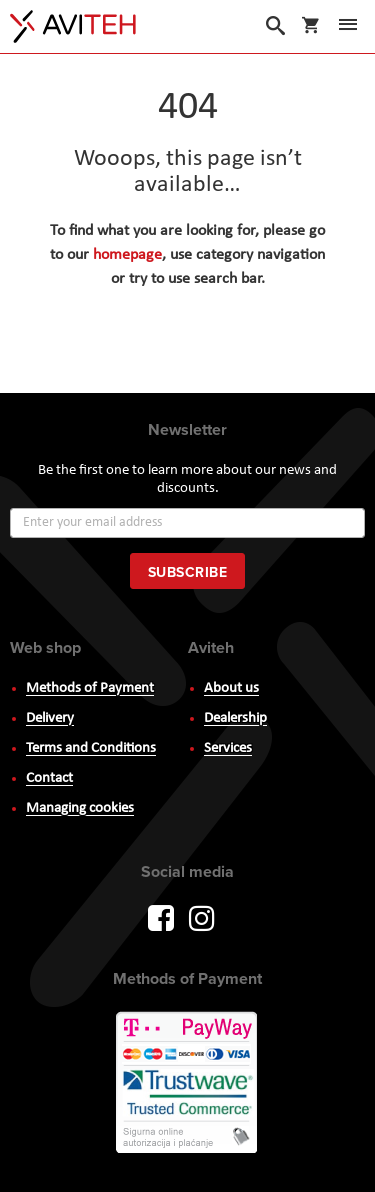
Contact (49, 778)
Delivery (50, 718)
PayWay (188, 1084)
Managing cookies (80, 808)
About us (231, 688)
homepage (127, 255)
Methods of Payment (90, 688)
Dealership (235, 718)
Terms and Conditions (91, 748)
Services (228, 748)
